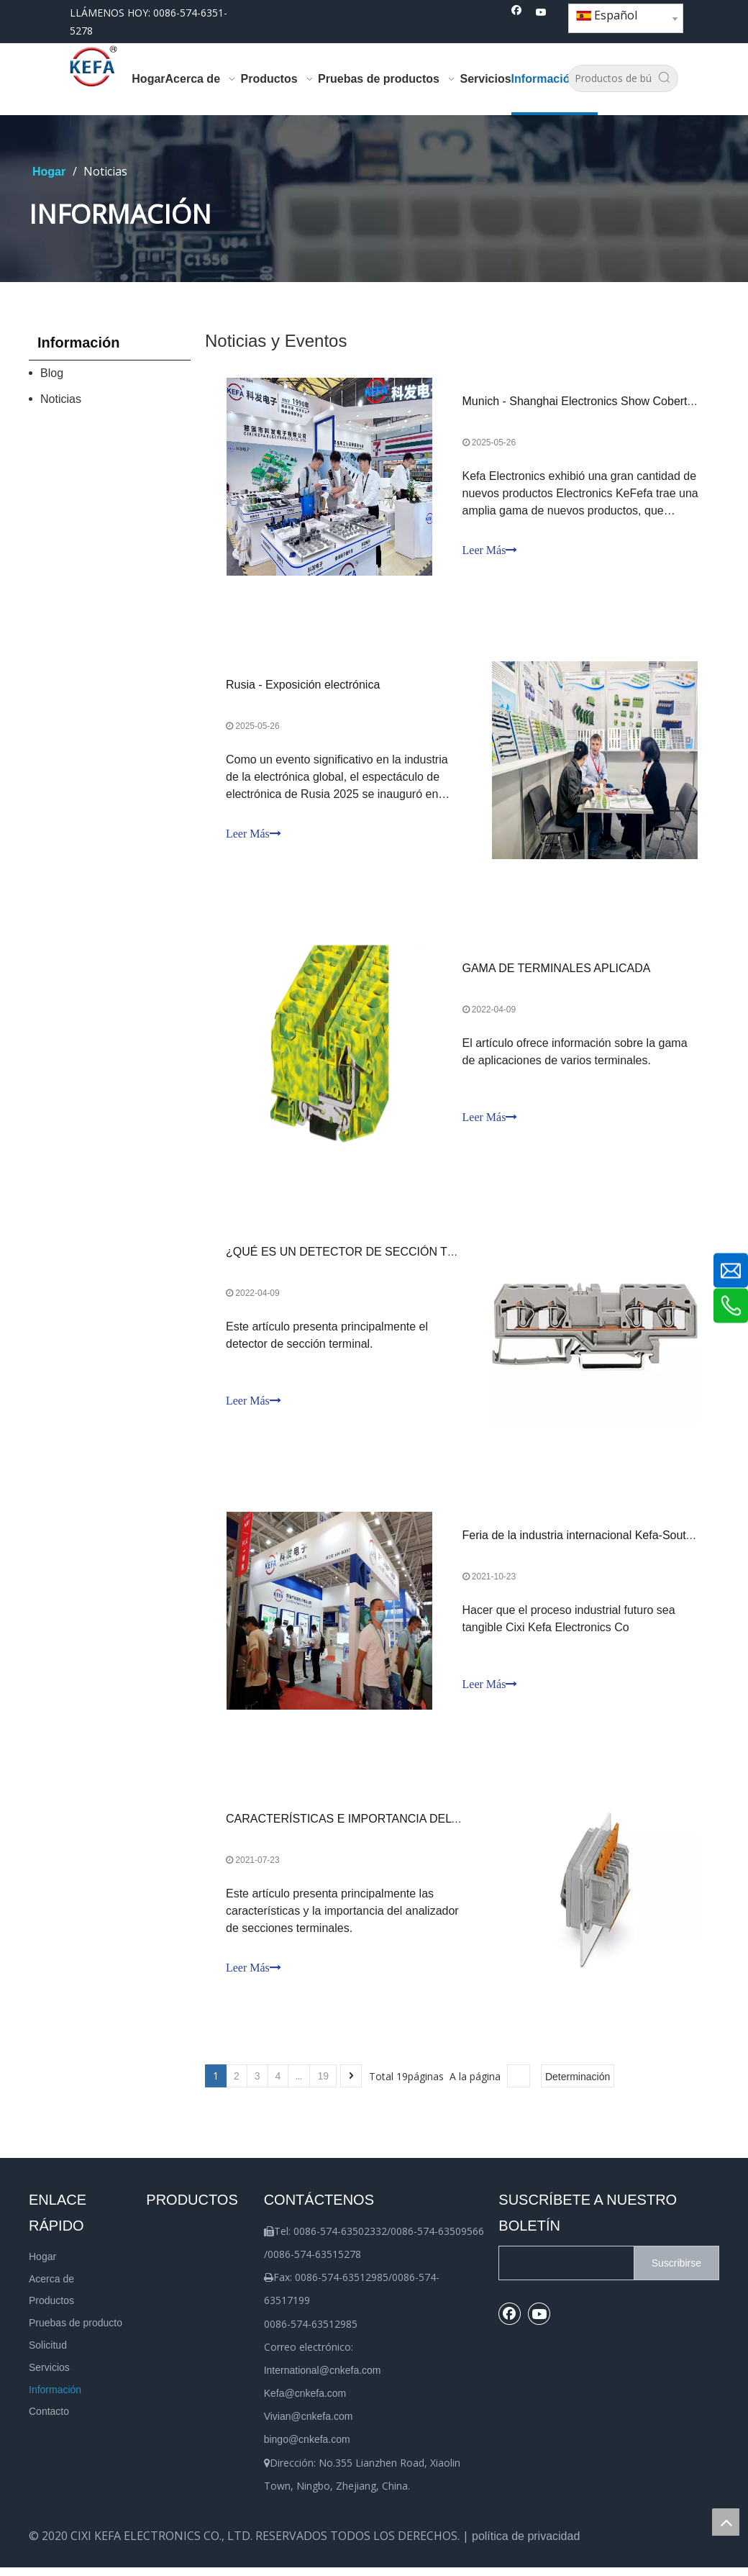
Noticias (60, 399)
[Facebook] (517, 13)
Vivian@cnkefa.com (308, 2425)
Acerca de (51, 2287)
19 (323, 2084)
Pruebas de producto (75, 2331)
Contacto (49, 2420)
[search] (563, 2271)
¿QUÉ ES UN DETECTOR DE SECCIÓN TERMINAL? (366, 1257)
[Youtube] (541, 13)
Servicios (49, 2376)
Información (55, 2398)
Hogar (42, 2265)
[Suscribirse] (676, 2271)
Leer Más (490, 551)
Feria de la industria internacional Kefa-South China (594, 1542)
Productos (51, 2310)
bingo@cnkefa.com (307, 2448)
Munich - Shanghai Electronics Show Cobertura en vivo (603, 402)
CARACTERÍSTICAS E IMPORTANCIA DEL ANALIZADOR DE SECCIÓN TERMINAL (445, 1826)
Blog (51, 373)
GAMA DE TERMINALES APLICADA (556, 972)
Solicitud (48, 2353)
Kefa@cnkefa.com (305, 2402)
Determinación (577, 2085)
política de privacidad (526, 2545)
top (725, 2522)
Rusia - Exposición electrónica (303, 687)
